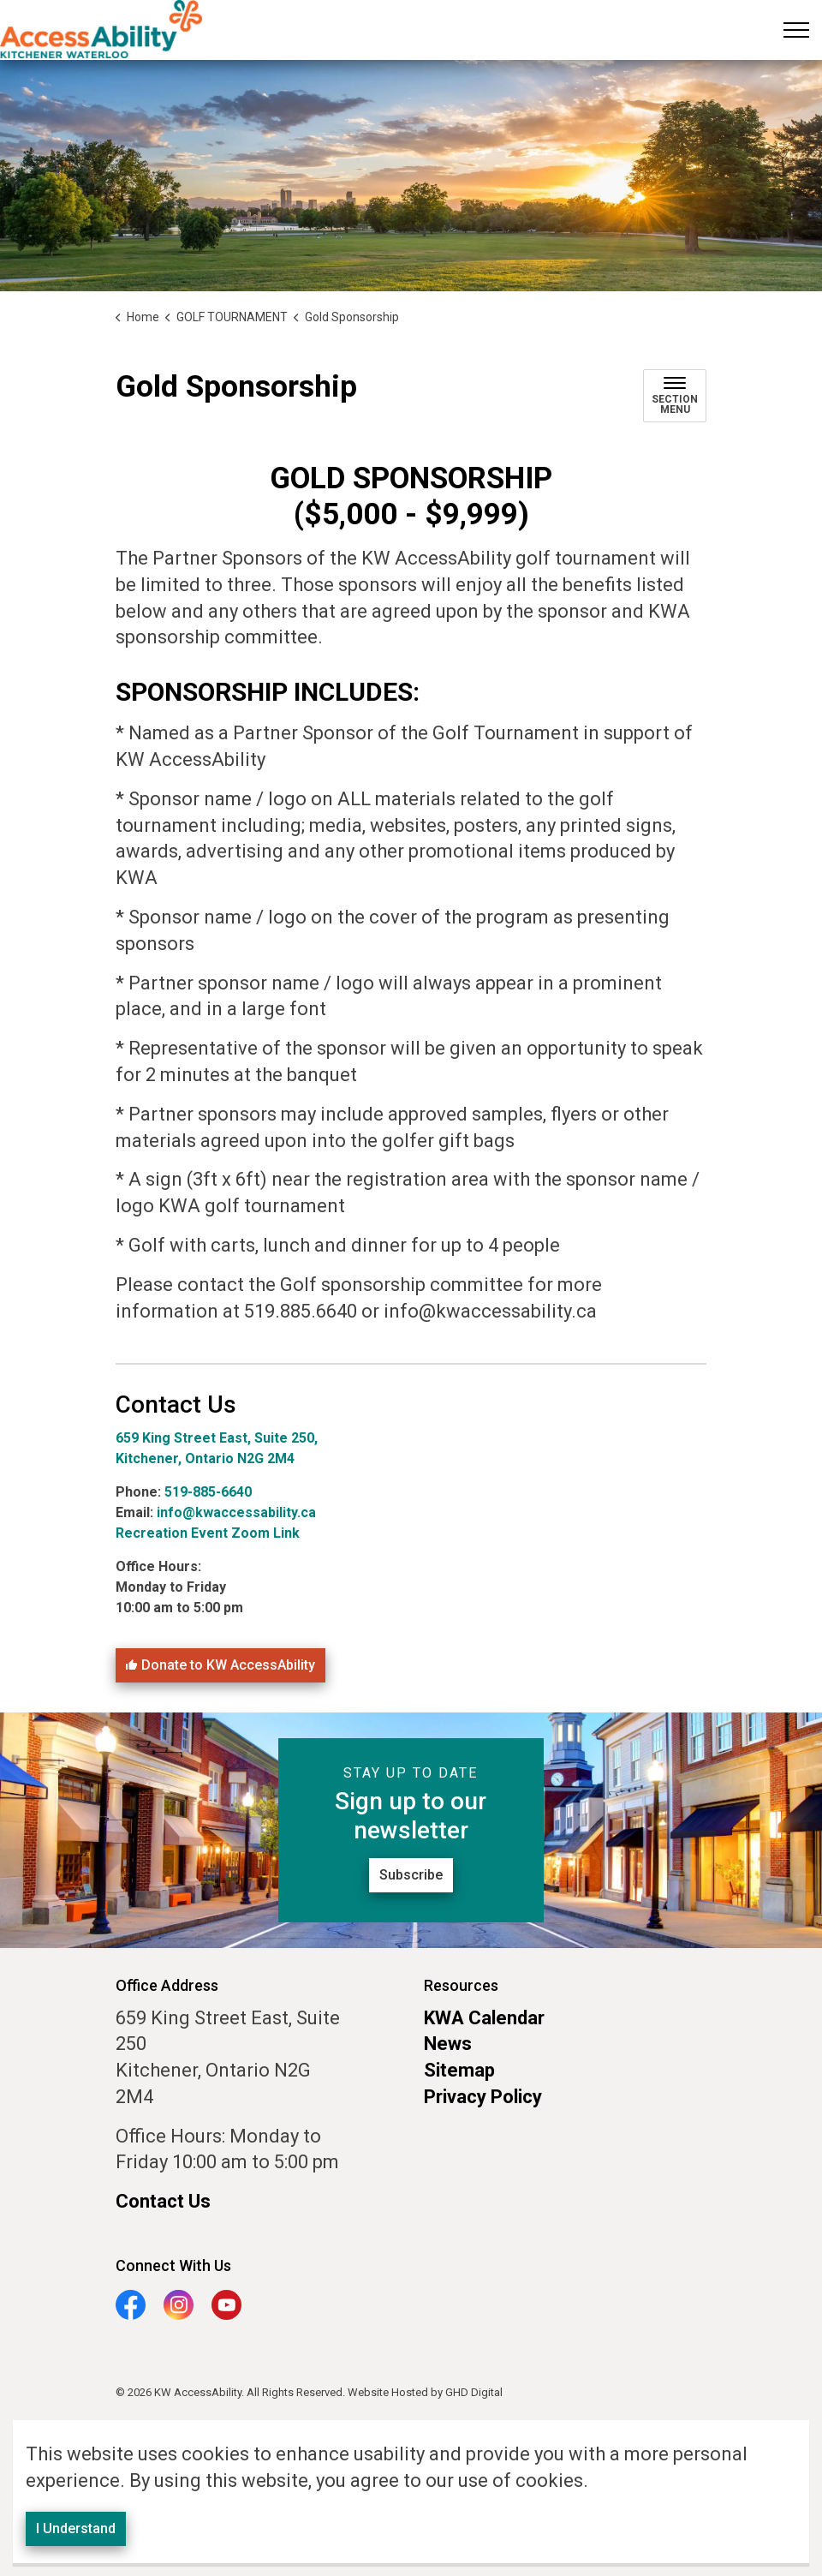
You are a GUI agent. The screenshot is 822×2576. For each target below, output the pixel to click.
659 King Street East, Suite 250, (217, 1438)
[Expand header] (796, 30)
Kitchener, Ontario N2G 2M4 (205, 1458)
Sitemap (459, 2070)
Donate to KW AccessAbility (220, 1665)
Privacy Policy (483, 2096)
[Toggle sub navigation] (674, 395)
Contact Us (163, 2201)
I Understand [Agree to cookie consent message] (76, 2542)
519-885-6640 (209, 1492)
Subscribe (411, 1875)
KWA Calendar (484, 2018)
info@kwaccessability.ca (236, 1512)
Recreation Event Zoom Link (208, 1533)
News (448, 2043)
